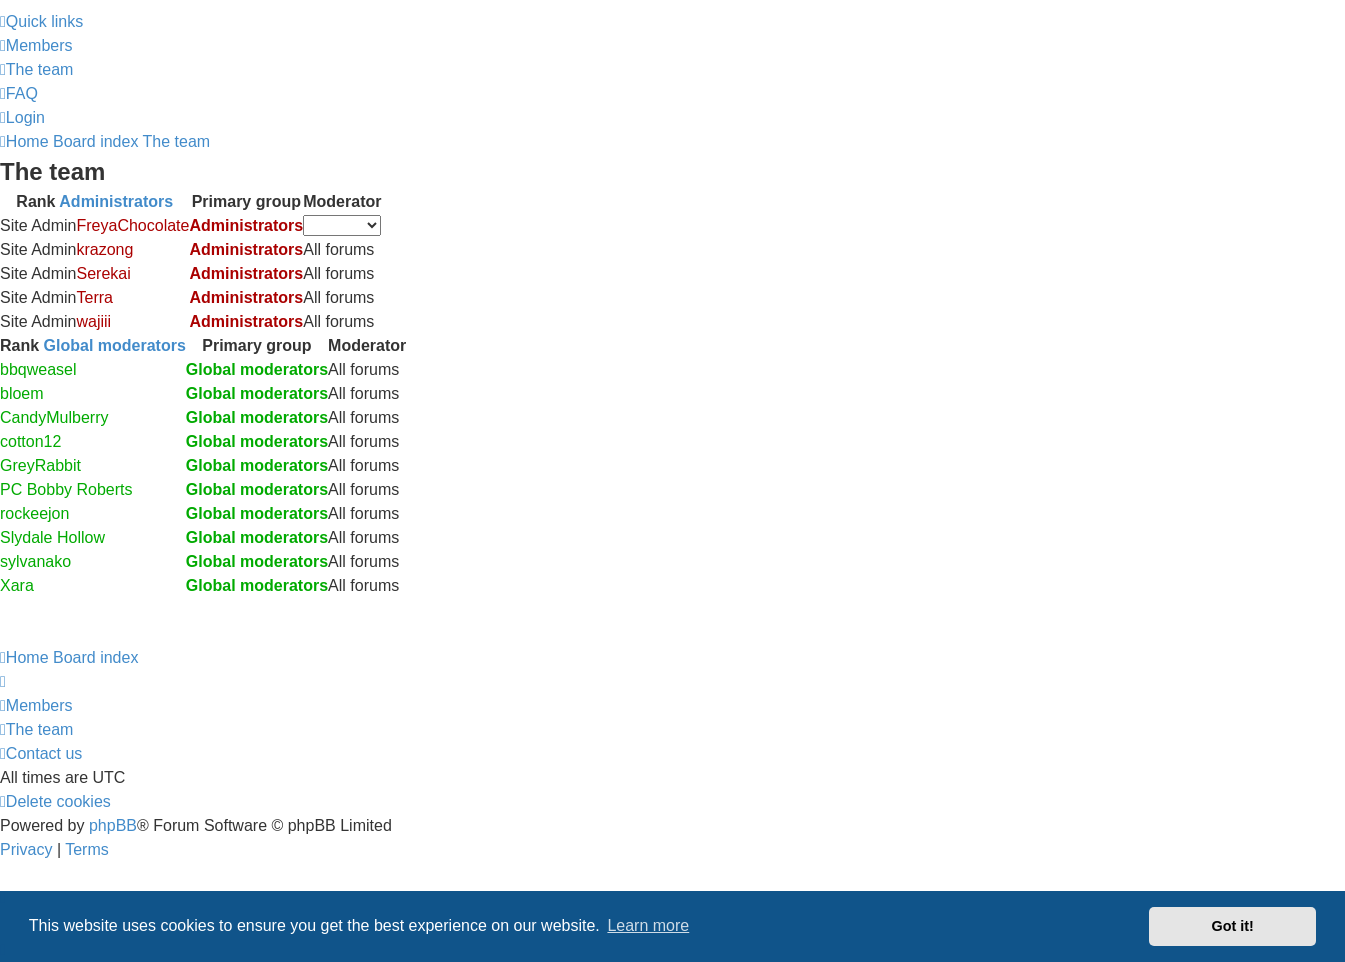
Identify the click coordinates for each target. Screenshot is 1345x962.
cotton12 (30, 441)
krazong (104, 249)
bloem (22, 393)
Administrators (116, 201)
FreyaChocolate (132, 225)
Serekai (103, 273)
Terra (94, 297)
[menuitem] (36, 45)
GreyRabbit (40, 465)
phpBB (113, 825)
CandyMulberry (54, 417)
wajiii (93, 321)
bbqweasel (38, 369)
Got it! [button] (1233, 926)
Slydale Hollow (52, 537)
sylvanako (35, 561)
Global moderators (115, 345)
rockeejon (34, 513)
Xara (17, 585)
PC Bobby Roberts (66, 489)
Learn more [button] (648, 925)
